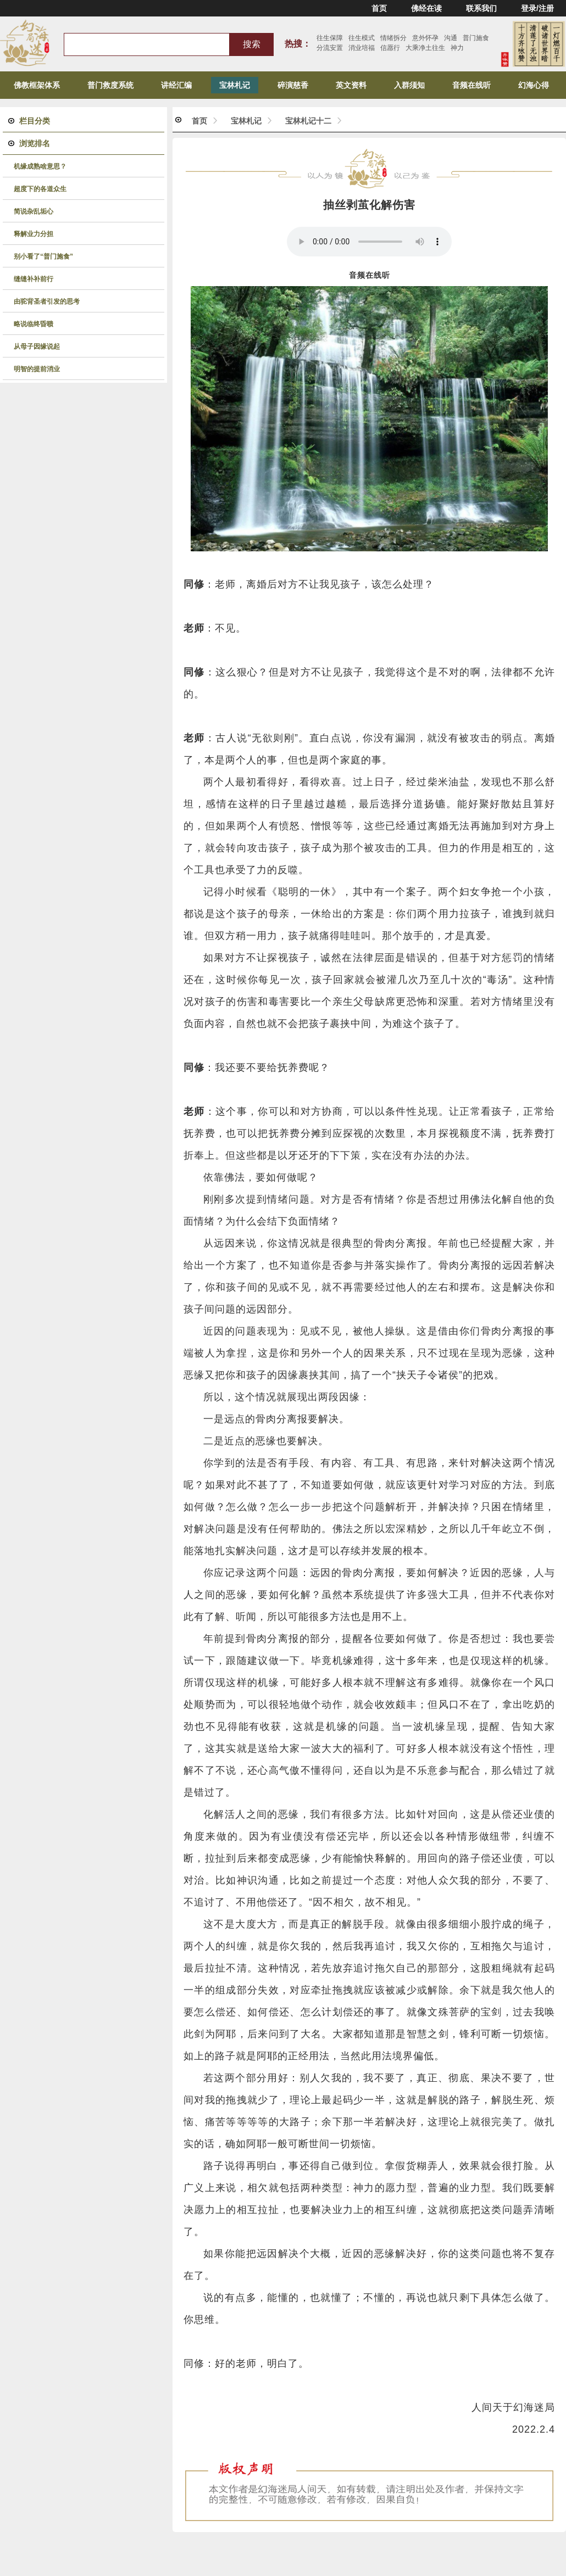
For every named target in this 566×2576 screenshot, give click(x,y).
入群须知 (409, 85)
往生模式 (361, 38)
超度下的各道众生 (40, 189)
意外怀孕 (425, 38)
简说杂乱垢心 (33, 211)
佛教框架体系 (37, 85)
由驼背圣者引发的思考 (47, 301)
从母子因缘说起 (37, 346)
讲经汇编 (176, 85)
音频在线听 (471, 85)
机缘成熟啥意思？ (40, 166)
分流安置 (330, 48)
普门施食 (476, 38)
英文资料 (351, 85)
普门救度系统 (110, 85)
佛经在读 (426, 8)
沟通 (450, 38)
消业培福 (361, 48)
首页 (379, 8)
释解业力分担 (33, 234)
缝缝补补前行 (33, 279)
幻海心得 (533, 85)
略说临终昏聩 (33, 324)
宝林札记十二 (308, 120)
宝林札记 (234, 85)
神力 (457, 48)
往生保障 (330, 38)
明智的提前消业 (37, 369)
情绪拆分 (393, 38)
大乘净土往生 (425, 48)
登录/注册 (537, 8)
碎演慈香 (293, 85)
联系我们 (481, 8)
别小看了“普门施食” (43, 256)
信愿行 (390, 48)
